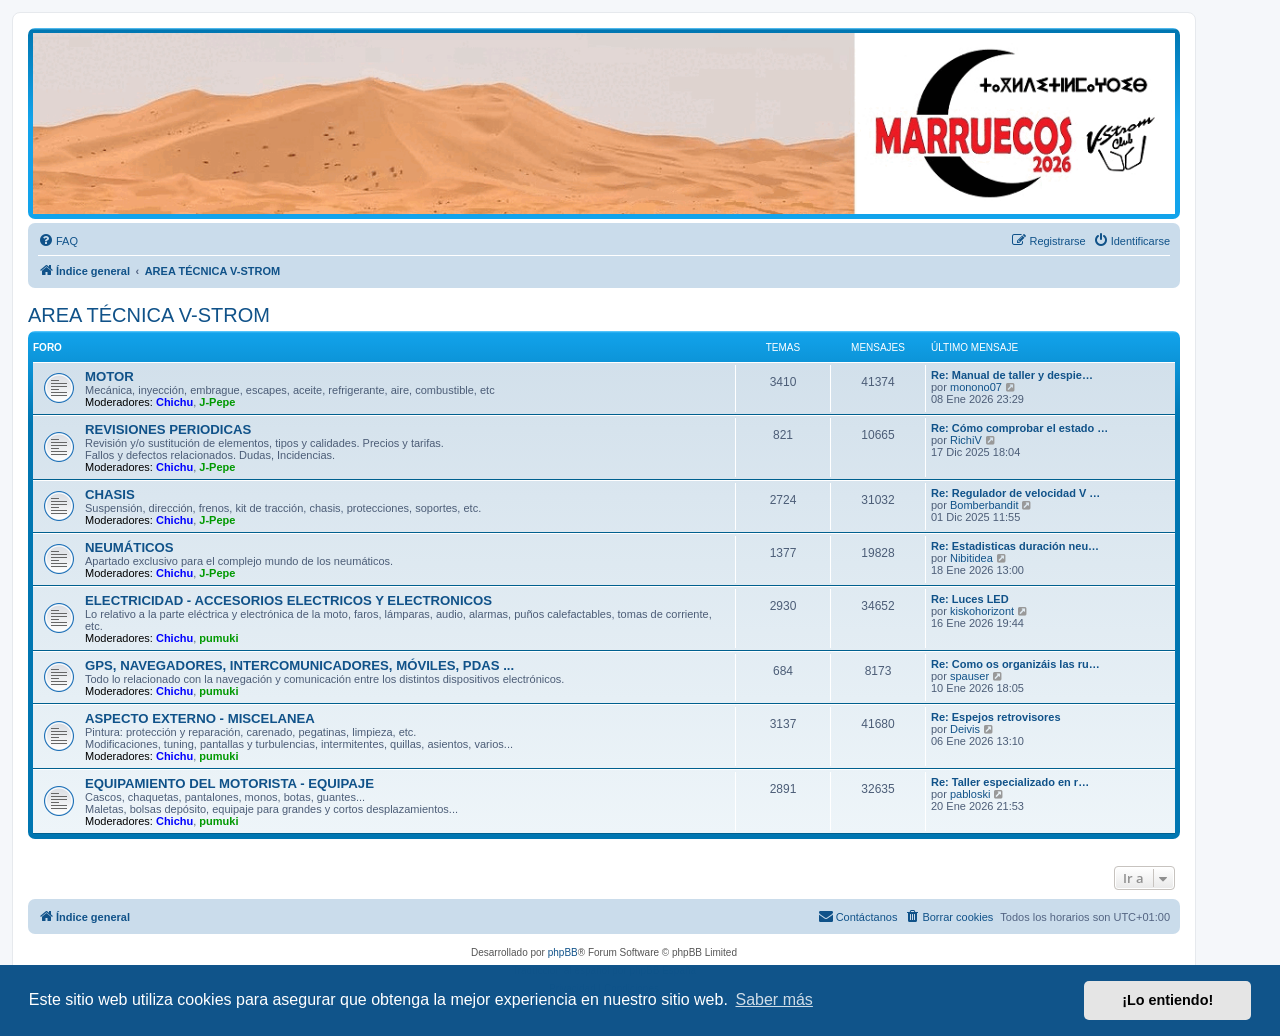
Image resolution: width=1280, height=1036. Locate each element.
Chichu (174, 402)
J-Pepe (217, 402)
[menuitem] (58, 241)
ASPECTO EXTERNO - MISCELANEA (200, 718)
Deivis (965, 729)
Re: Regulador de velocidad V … (1015, 493)
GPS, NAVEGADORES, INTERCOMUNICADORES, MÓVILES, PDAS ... (299, 665)
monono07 (976, 387)
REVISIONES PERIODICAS (168, 429)
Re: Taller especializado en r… (1010, 782)
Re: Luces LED (970, 599)
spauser (969, 676)
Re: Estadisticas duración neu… (1015, 546)
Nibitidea (971, 558)
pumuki (218, 638)
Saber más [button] (774, 999)
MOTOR (109, 376)
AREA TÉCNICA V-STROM (149, 315)
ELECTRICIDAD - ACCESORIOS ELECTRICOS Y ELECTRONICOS (288, 600)
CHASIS (110, 494)
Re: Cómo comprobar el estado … (1019, 428)
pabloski (970, 794)
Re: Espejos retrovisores (996, 717)
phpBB (563, 952)
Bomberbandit (984, 505)
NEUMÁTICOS (129, 547)
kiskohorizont (982, 611)
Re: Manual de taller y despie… (1012, 375)
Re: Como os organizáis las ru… (1015, 664)
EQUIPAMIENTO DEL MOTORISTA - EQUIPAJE (229, 783)
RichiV (966, 440)
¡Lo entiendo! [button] (1167, 1000)
